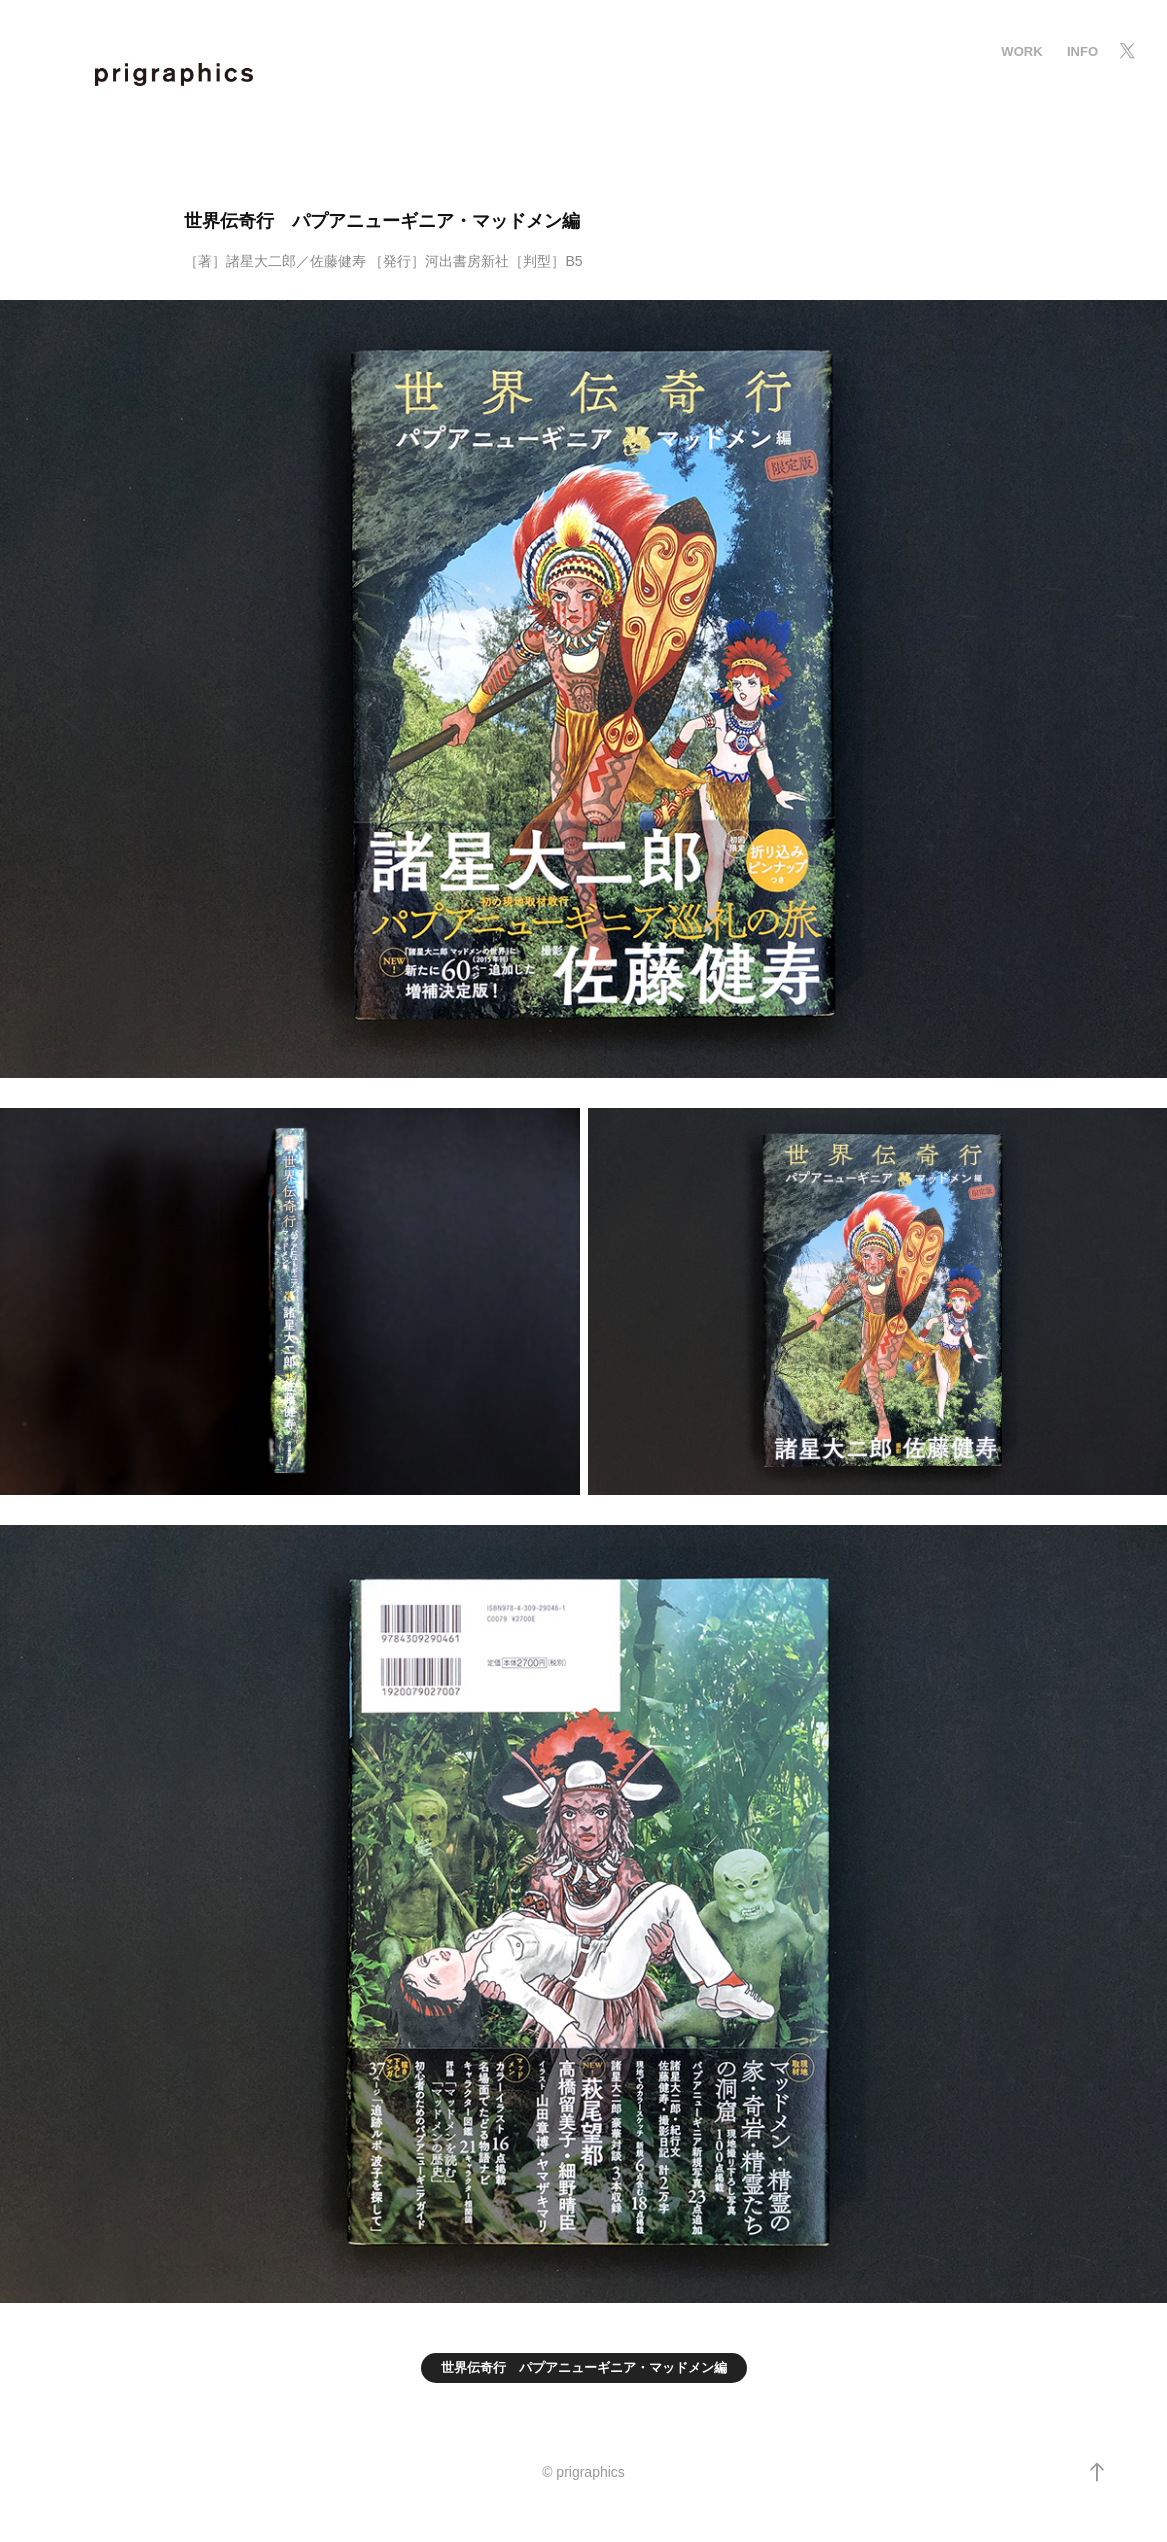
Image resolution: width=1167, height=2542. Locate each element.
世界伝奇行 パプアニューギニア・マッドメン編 (584, 2367)
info (1082, 51)
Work (1021, 51)
